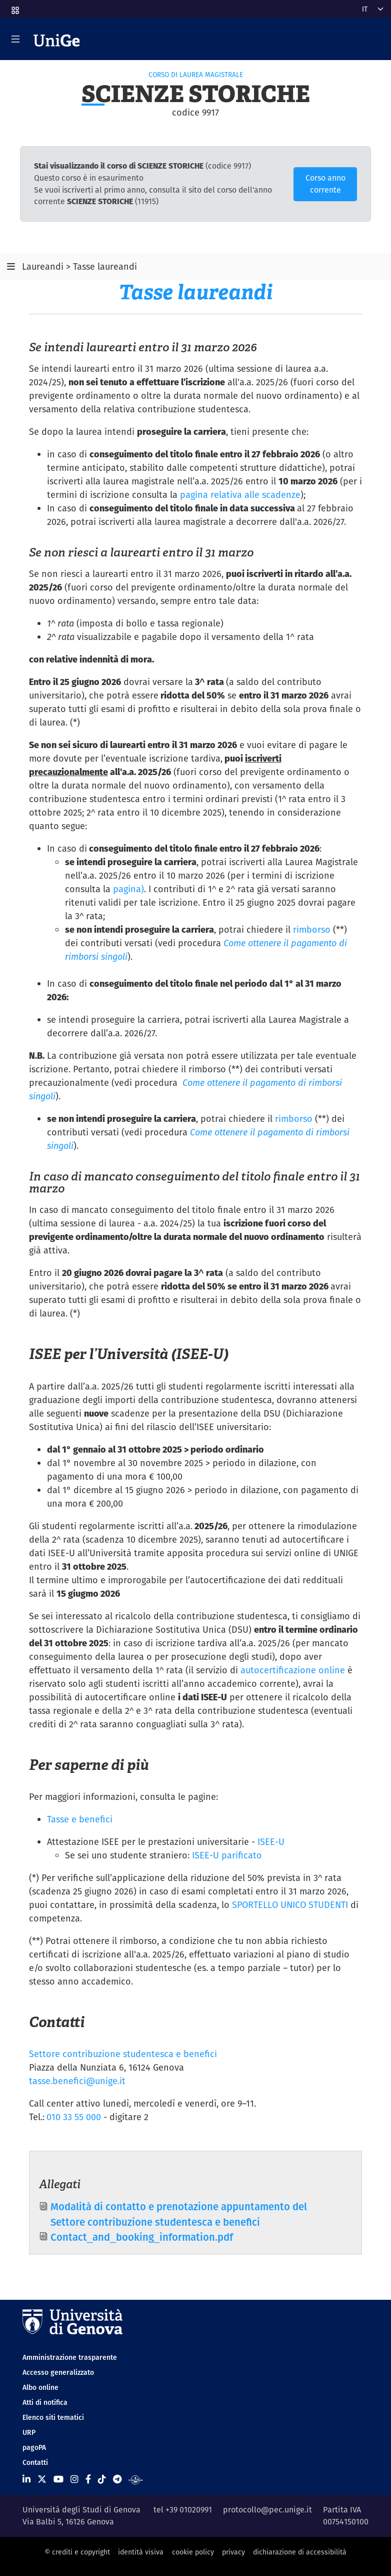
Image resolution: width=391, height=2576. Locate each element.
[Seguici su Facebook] (88, 2479)
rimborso (311, 929)
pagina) (128, 889)
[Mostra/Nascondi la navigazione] (15, 39)
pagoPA (34, 2447)
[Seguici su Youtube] (59, 2479)
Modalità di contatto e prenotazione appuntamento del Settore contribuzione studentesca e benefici (178, 2214)
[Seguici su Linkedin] (26, 2479)
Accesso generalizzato (58, 2372)
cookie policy (193, 2552)
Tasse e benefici (79, 1819)
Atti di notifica (45, 2402)
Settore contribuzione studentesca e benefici (123, 2054)
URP (29, 2432)
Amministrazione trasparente (69, 2357)
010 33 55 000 (73, 2117)
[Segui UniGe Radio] (135, 2479)
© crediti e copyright (77, 2552)
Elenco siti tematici (53, 2417)
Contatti (35, 2462)
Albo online (40, 2387)
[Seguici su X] (42, 2479)
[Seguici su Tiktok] (102, 2479)
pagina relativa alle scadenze (240, 494)
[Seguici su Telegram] (117, 2479)
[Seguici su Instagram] (74, 2479)
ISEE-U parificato (227, 1855)
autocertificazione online (292, 1670)
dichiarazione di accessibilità (299, 2552)
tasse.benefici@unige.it (77, 2081)
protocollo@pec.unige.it (267, 2509)
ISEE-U (271, 1841)
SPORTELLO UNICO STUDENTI (291, 1904)
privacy (233, 2552)
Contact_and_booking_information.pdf (141, 2237)
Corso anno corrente (326, 184)
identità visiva (141, 2552)
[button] (14, 7)
